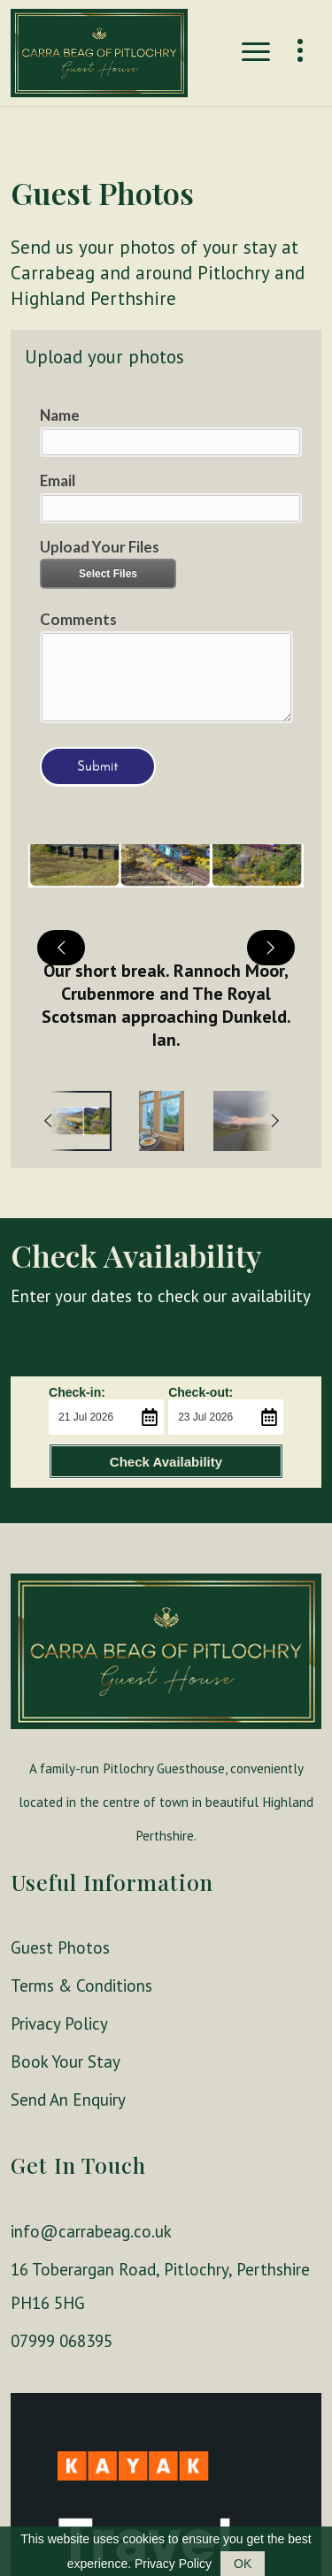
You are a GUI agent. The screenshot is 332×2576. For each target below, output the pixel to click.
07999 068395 (61, 2340)
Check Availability (166, 1461)
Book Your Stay (65, 2061)
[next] (271, 947)
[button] (166, 947)
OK (242, 2564)
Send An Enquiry (68, 2099)
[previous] (61, 947)
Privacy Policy (59, 2023)
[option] (162, 1120)
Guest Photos (60, 1947)
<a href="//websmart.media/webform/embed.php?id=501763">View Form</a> (166, 594)
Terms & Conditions (81, 1985)
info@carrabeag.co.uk (91, 2231)
